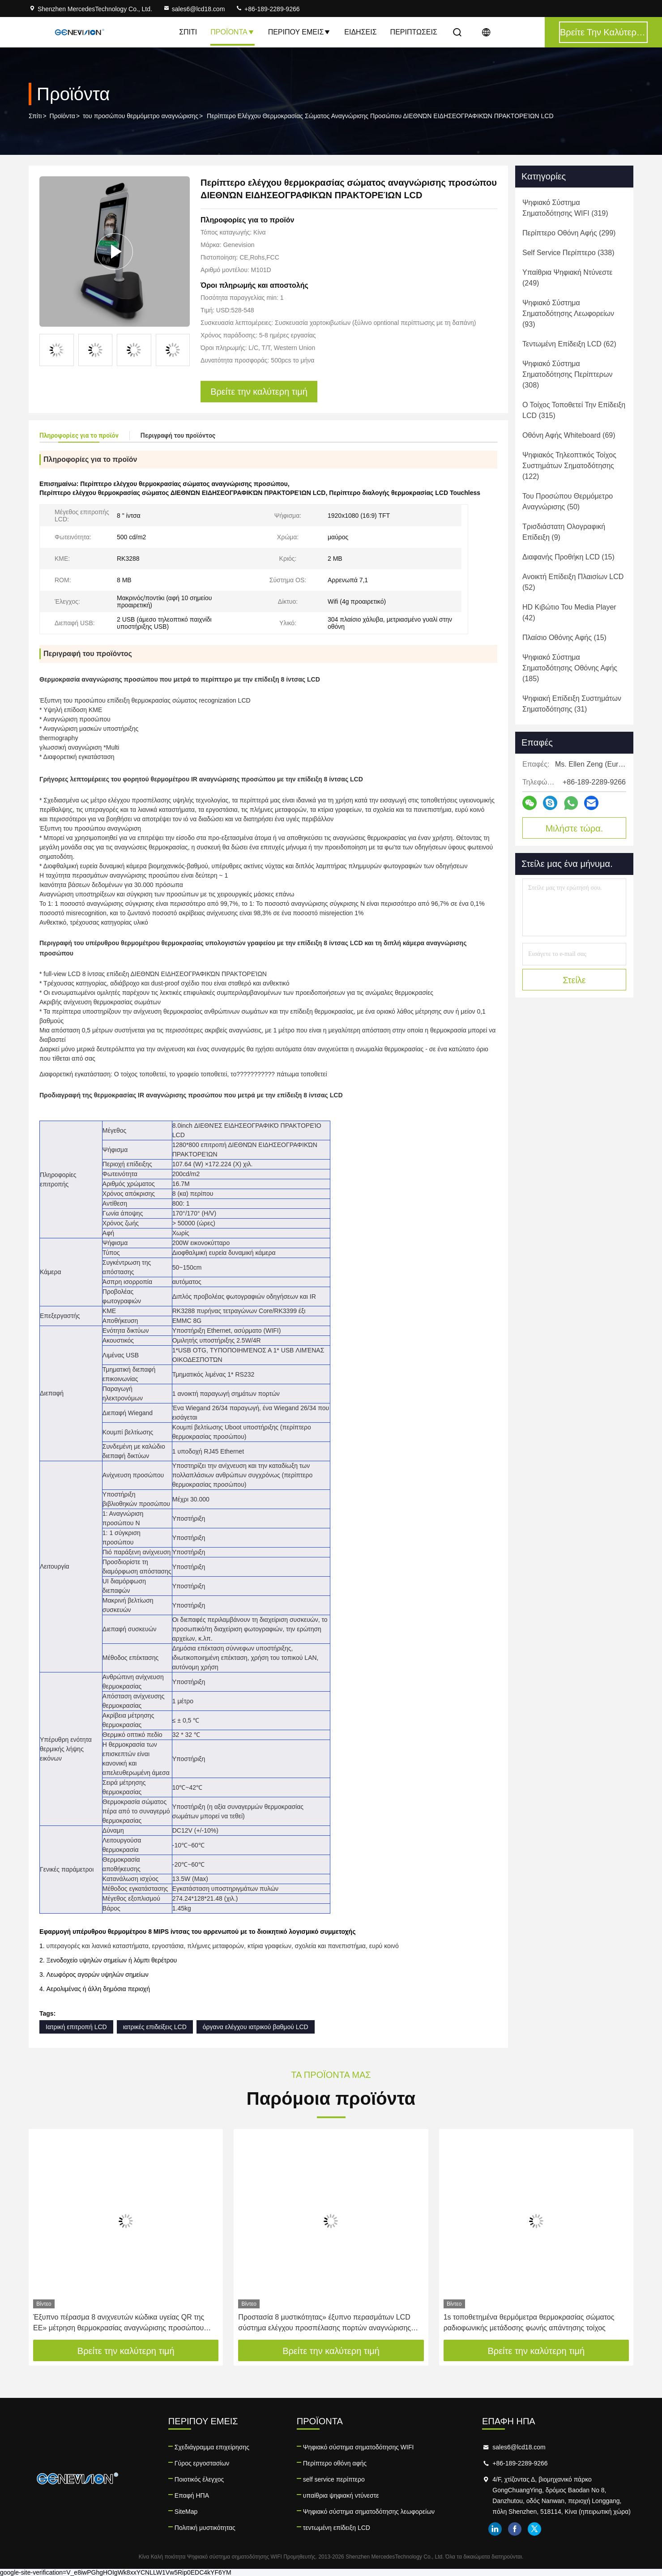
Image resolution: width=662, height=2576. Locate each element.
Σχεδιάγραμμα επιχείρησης (212, 2447)
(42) (569, 612)
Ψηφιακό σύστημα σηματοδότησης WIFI (358, 2447)
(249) (567, 278)
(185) (569, 667)
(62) (569, 344)
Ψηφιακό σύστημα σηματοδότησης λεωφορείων (369, 2511)
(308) (567, 374)
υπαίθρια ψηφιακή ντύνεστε (341, 2495)
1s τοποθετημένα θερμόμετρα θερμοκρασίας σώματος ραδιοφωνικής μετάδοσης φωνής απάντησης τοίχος (529, 2322)
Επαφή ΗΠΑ (192, 2495)
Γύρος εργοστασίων (202, 2463)
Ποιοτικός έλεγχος (199, 2479)
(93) (568, 313)
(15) (568, 557)
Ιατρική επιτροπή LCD (76, 2026)
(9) (563, 532)
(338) (568, 252)
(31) (571, 704)
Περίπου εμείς (299, 32)
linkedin (495, 2529)
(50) (567, 501)
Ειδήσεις (360, 32)
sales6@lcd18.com (194, 9)
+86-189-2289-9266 (267, 9)
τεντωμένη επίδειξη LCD (336, 2527)
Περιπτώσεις (413, 32)
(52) (573, 582)
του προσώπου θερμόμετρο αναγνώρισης (140, 115)
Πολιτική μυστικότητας (205, 2527)
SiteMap (186, 2511)
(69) (568, 435)
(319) (565, 208)
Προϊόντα (232, 32)
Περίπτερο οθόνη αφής (335, 2463)
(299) (568, 233)
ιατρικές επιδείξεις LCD (155, 2026)
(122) (569, 465)
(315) (573, 410)
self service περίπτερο (334, 2479)
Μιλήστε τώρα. (574, 828)
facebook (514, 2529)
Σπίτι (188, 32)
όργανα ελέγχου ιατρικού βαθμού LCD (255, 2026)
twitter (534, 2529)
